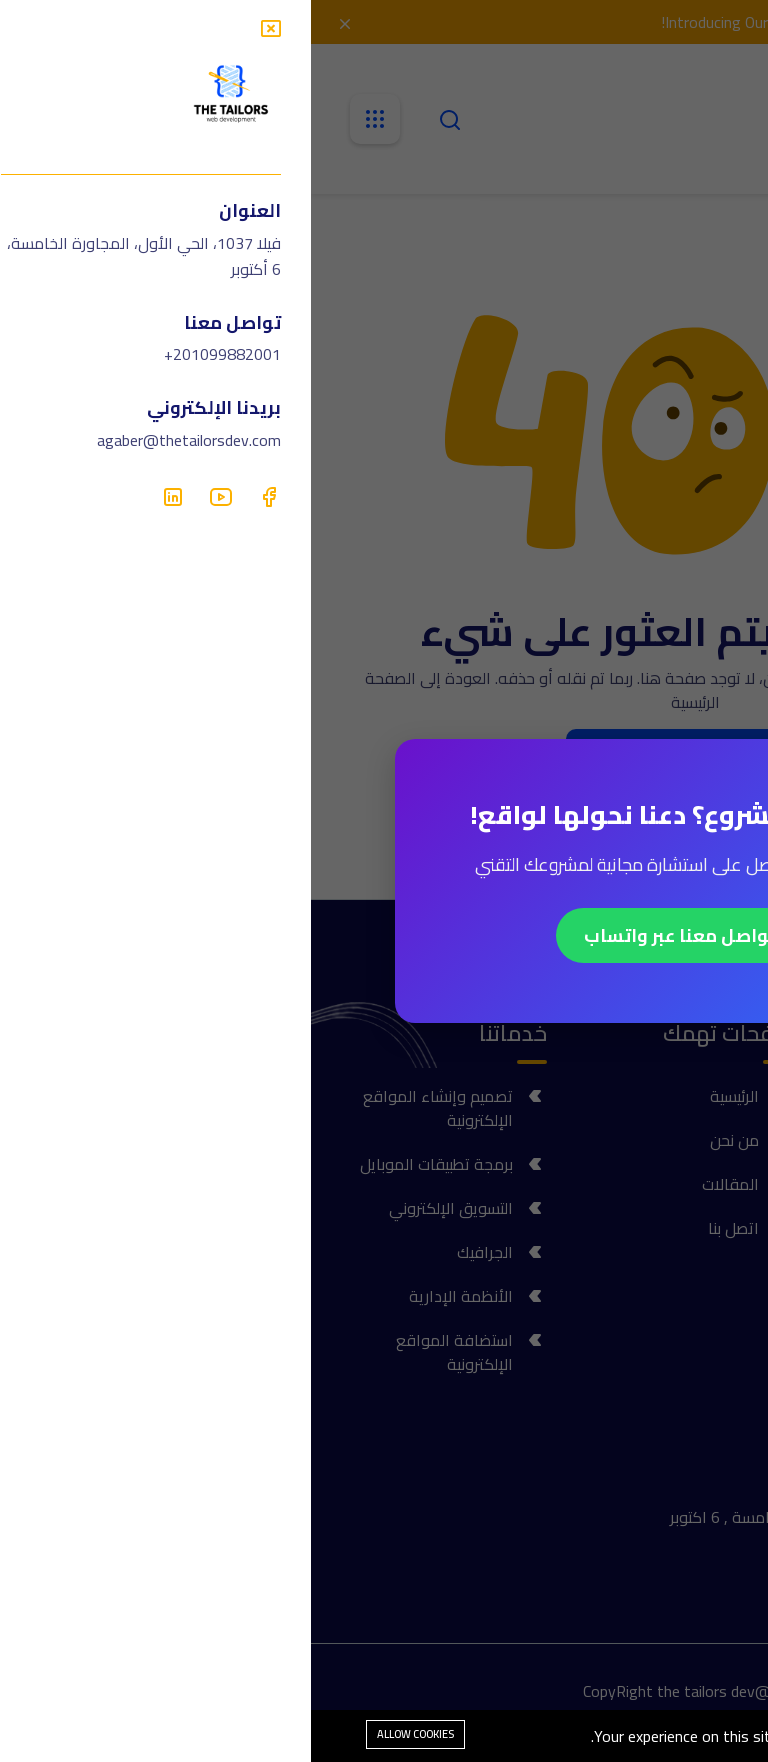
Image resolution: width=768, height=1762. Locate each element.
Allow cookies (104, 1734)
